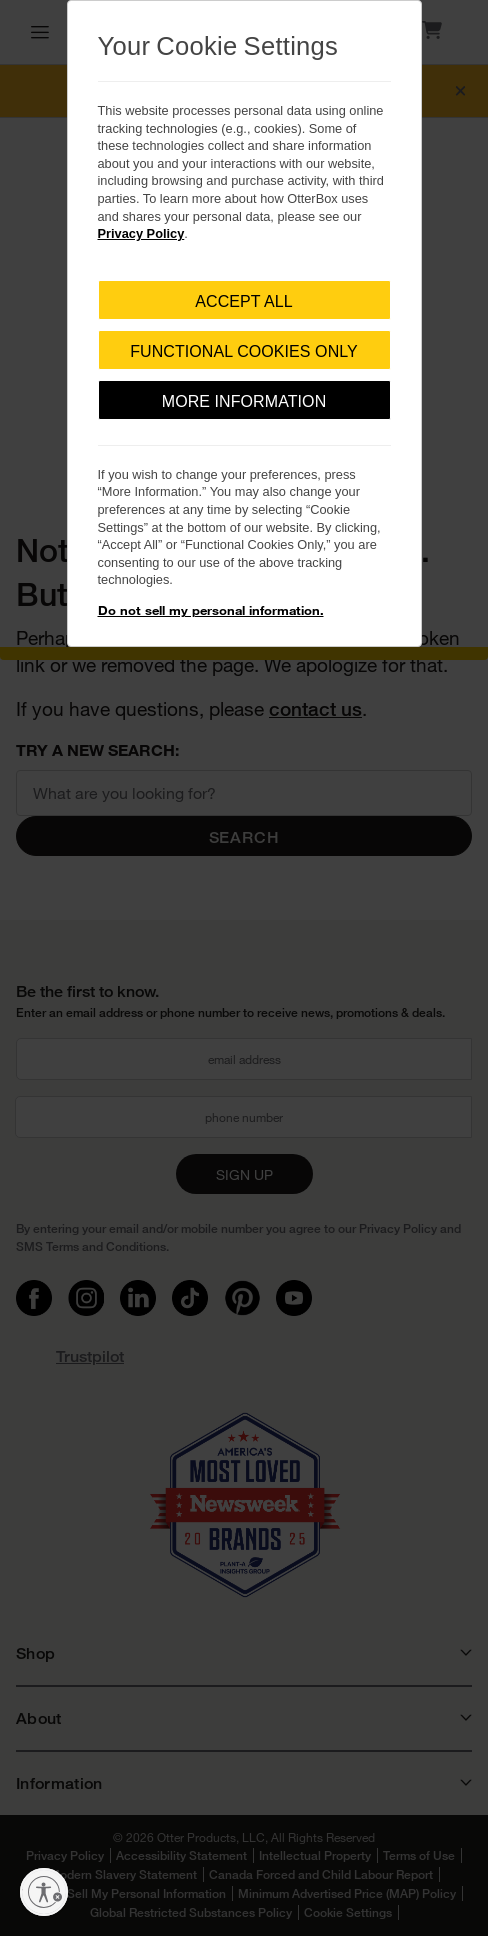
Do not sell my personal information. (211, 610)
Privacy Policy (141, 233)
